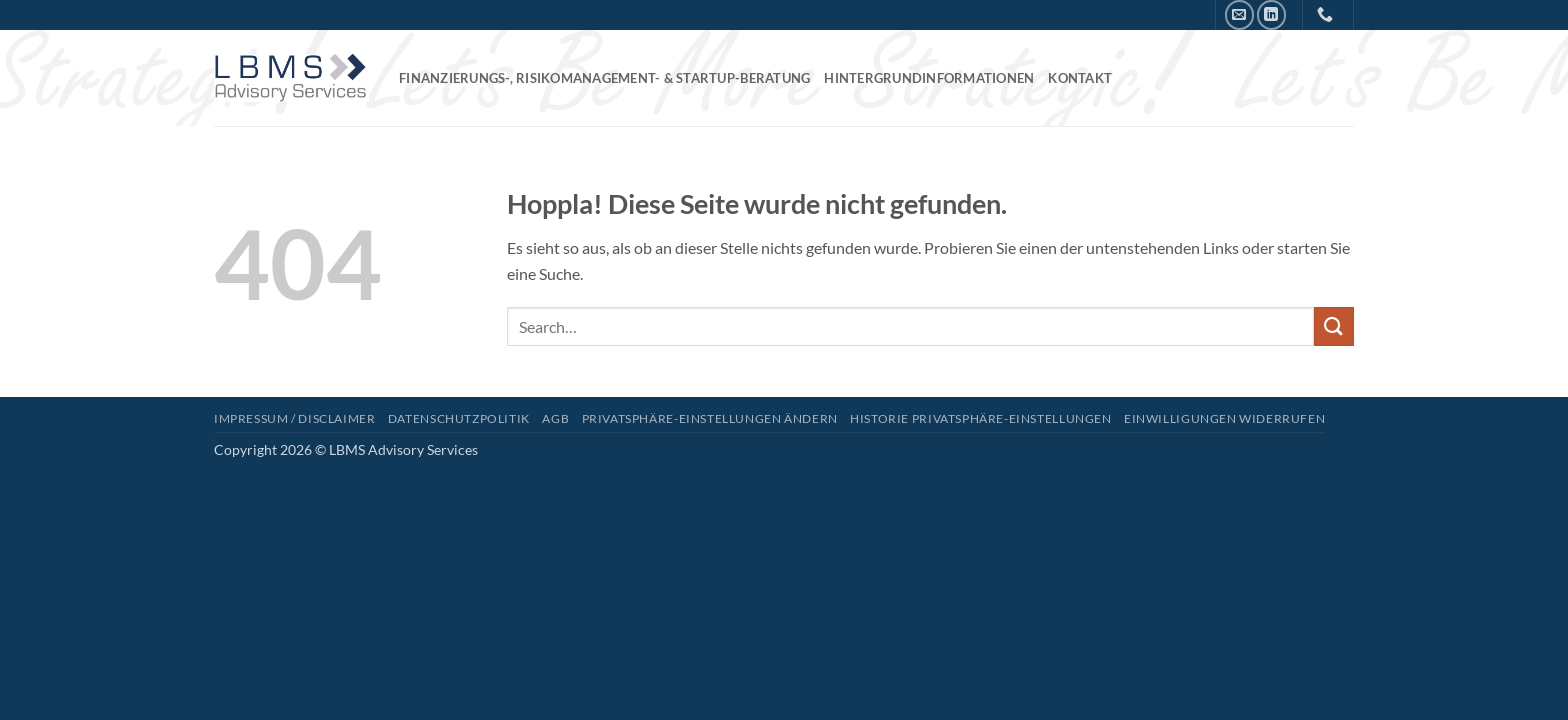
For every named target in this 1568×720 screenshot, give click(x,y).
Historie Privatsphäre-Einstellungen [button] (980, 418)
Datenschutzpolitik (459, 418)
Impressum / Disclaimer (294, 418)
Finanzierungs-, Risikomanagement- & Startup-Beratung (604, 78)
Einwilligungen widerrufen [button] (1224, 418)
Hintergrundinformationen (929, 78)
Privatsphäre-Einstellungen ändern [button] (710, 418)
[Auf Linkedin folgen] (1271, 14)
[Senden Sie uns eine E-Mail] (1239, 14)
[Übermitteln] (1334, 326)
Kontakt (1080, 78)
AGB (555, 418)
